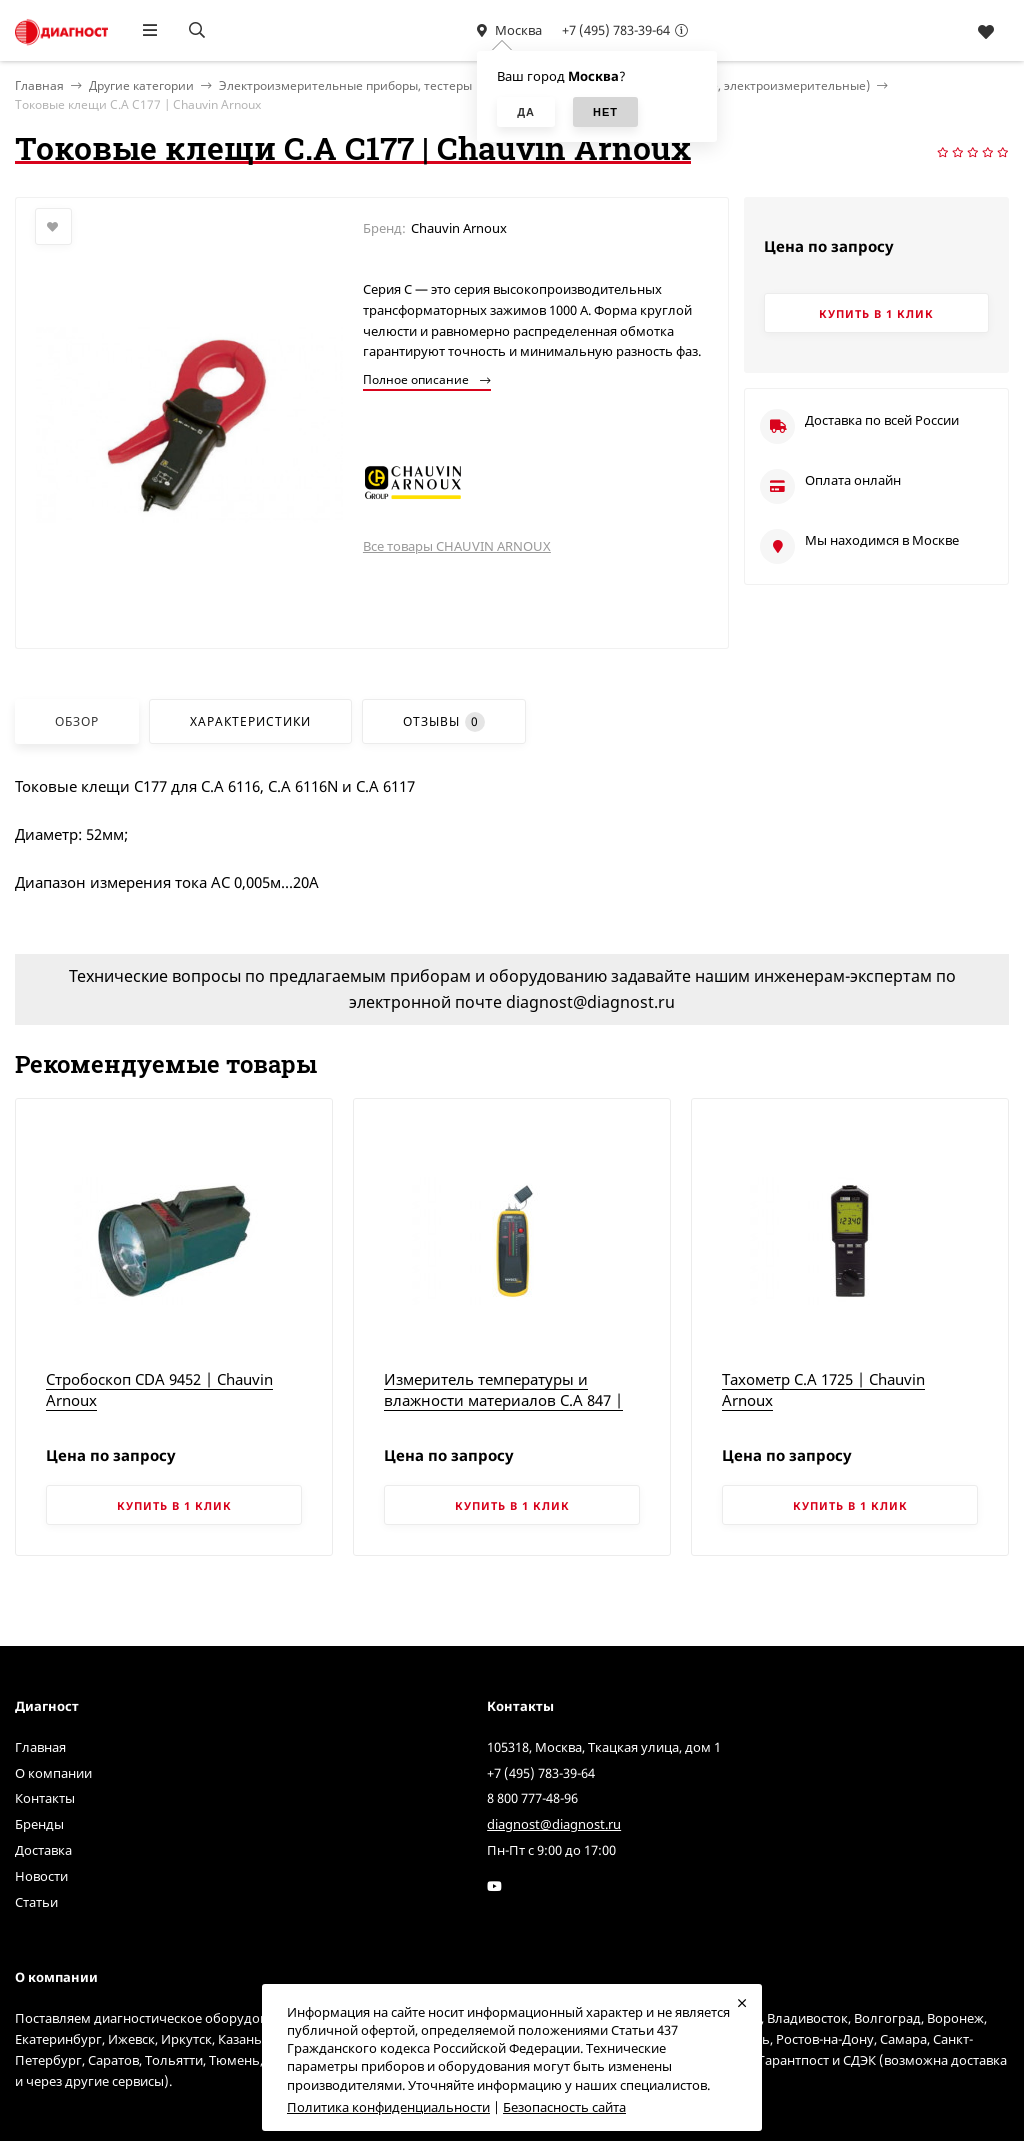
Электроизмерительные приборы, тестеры (345, 85)
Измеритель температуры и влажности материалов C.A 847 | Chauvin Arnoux (503, 1400)
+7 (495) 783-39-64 (616, 30)
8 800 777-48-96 (532, 1798)
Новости (41, 1876)
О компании (53, 1773)
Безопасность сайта (564, 2107)
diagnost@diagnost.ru (554, 1824)
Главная (40, 1747)
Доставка (43, 1850)
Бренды (39, 1824)
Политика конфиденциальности (388, 2107)
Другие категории (141, 85)
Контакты (45, 1798)
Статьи (36, 1902)
